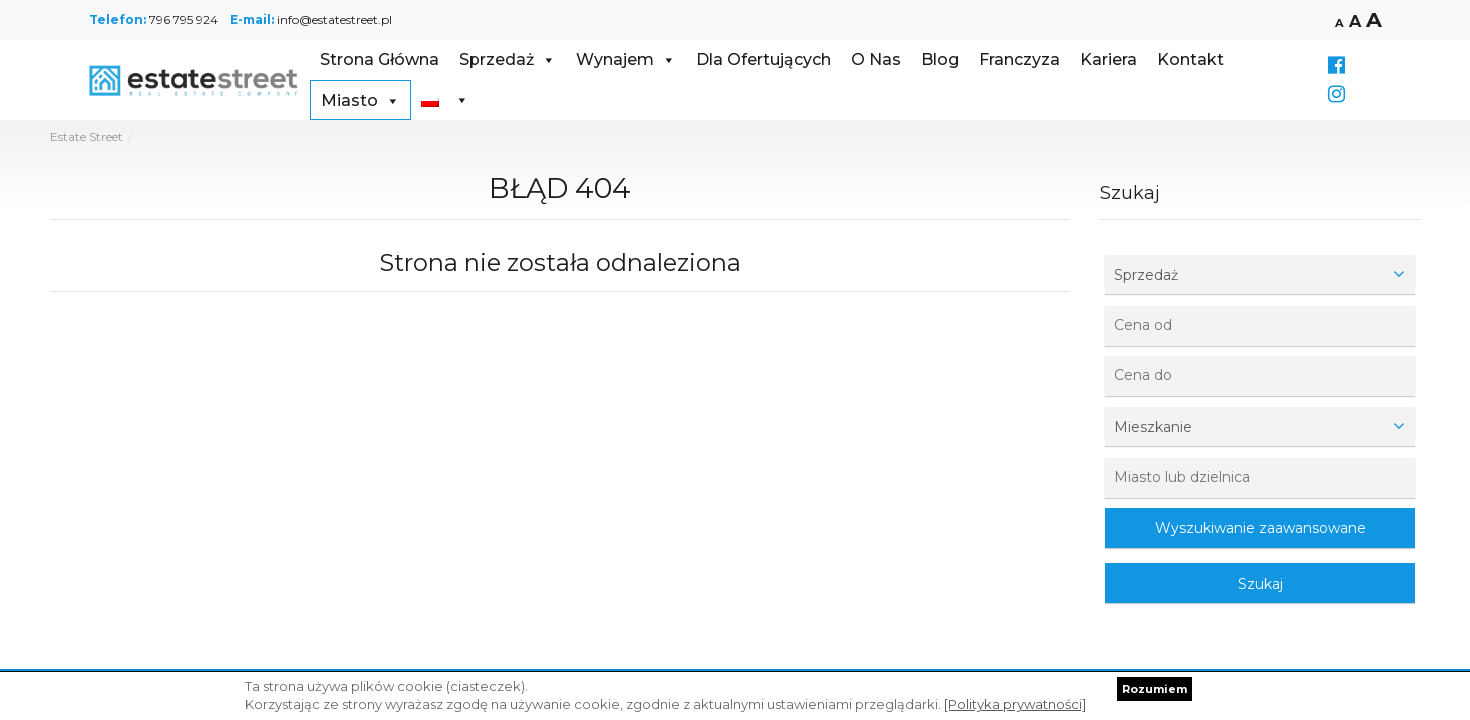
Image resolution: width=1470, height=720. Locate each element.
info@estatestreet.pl (334, 19)
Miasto (360, 100)
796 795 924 (183, 19)
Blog (940, 59)
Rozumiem (1154, 689)
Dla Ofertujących (763, 59)
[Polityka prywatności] (1015, 704)
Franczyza (1019, 59)
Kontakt (1190, 59)
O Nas (876, 59)
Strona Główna (379, 59)
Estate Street (86, 136)
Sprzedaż (507, 59)
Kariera (1108, 59)
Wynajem (626, 59)
